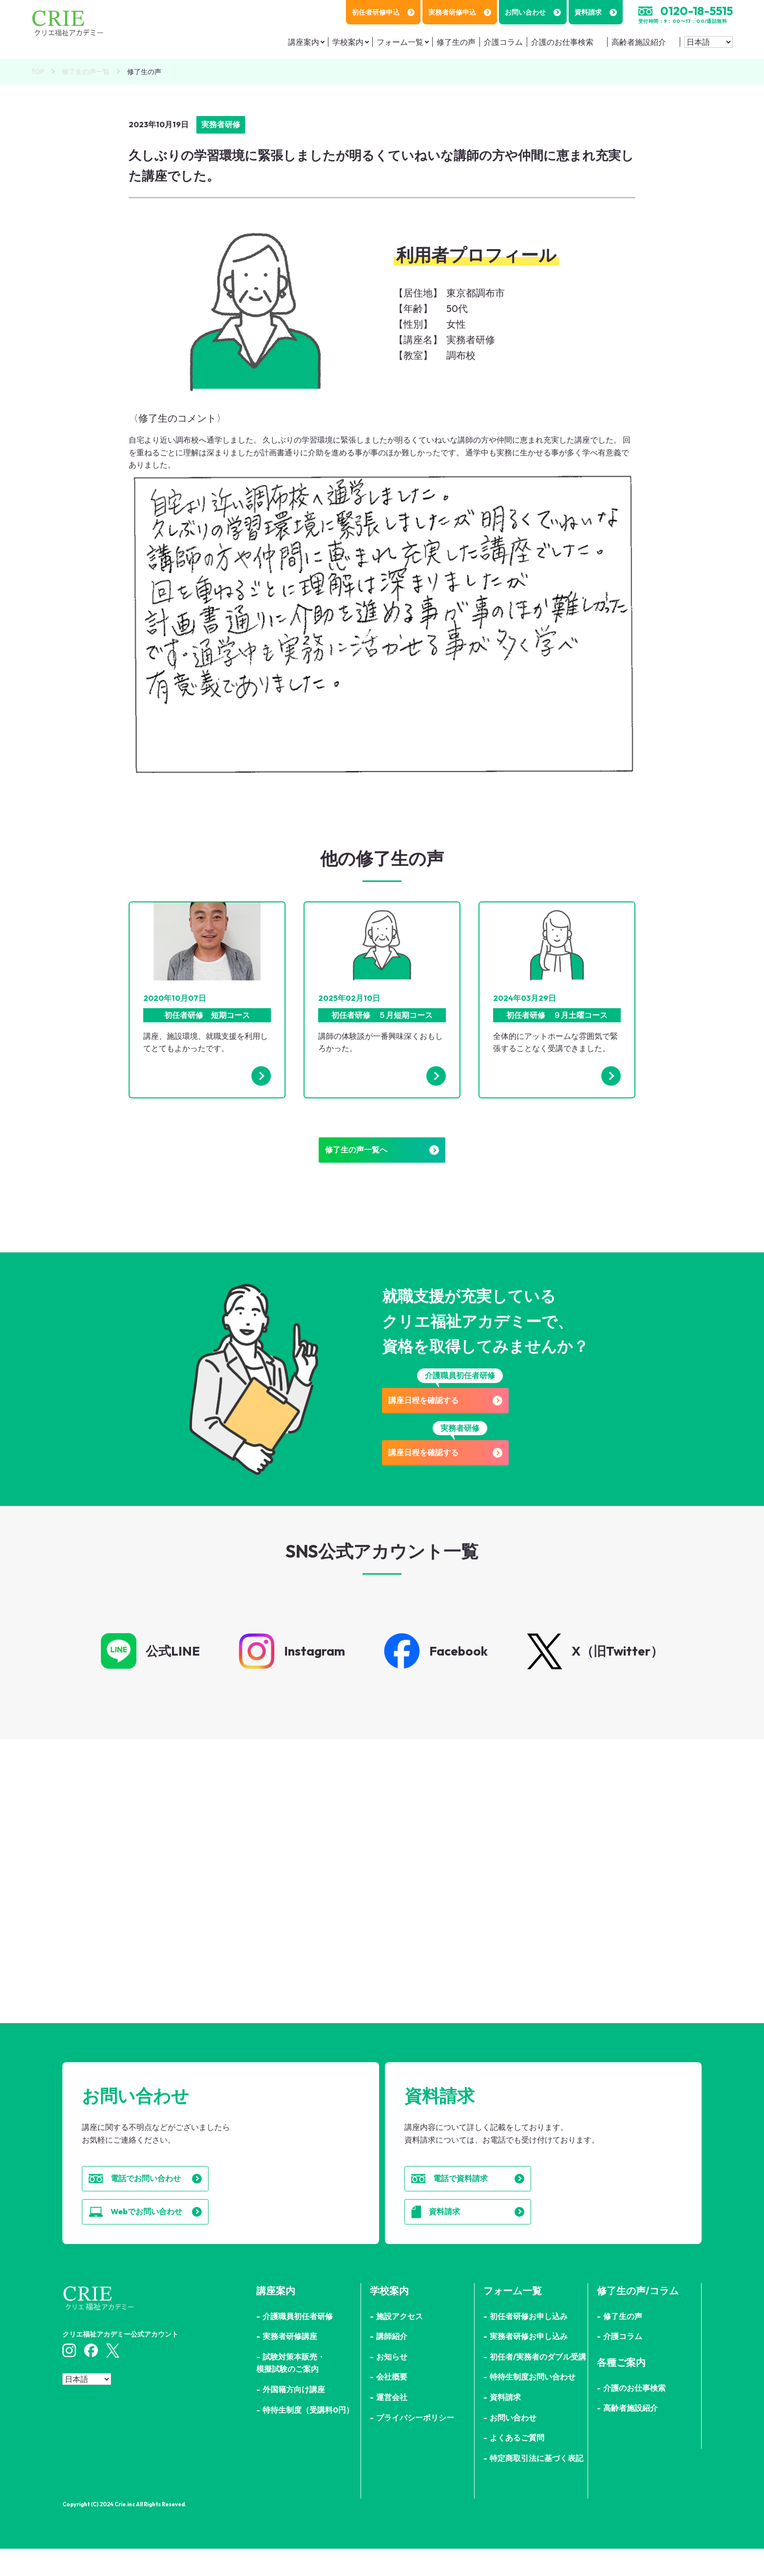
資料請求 (595, 12)
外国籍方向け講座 (294, 2416)
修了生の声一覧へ (382, 1155)
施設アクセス (399, 2343)
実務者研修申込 (459, 12)
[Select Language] (708, 42)
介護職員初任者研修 (298, 2343)
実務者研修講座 (290, 2363)
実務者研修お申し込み (529, 2363)
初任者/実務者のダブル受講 (538, 2384)
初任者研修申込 (383, 12)
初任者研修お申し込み (529, 2343)
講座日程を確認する (460, 1411)
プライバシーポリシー (415, 2445)
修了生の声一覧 (86, 71)
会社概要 (391, 2404)
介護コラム (503, 42)
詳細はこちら (188, 1935)
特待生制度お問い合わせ (532, 2404)
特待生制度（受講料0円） (308, 2437)
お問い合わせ (533, 12)
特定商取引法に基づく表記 (536, 2485)
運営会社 (391, 2424)
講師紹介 (391, 2363)
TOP (37, 71)
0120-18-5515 (696, 10)
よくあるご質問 (517, 2465)
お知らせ (391, 2384)
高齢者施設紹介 (638, 42)
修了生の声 (456, 42)
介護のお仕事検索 (562, 42)
